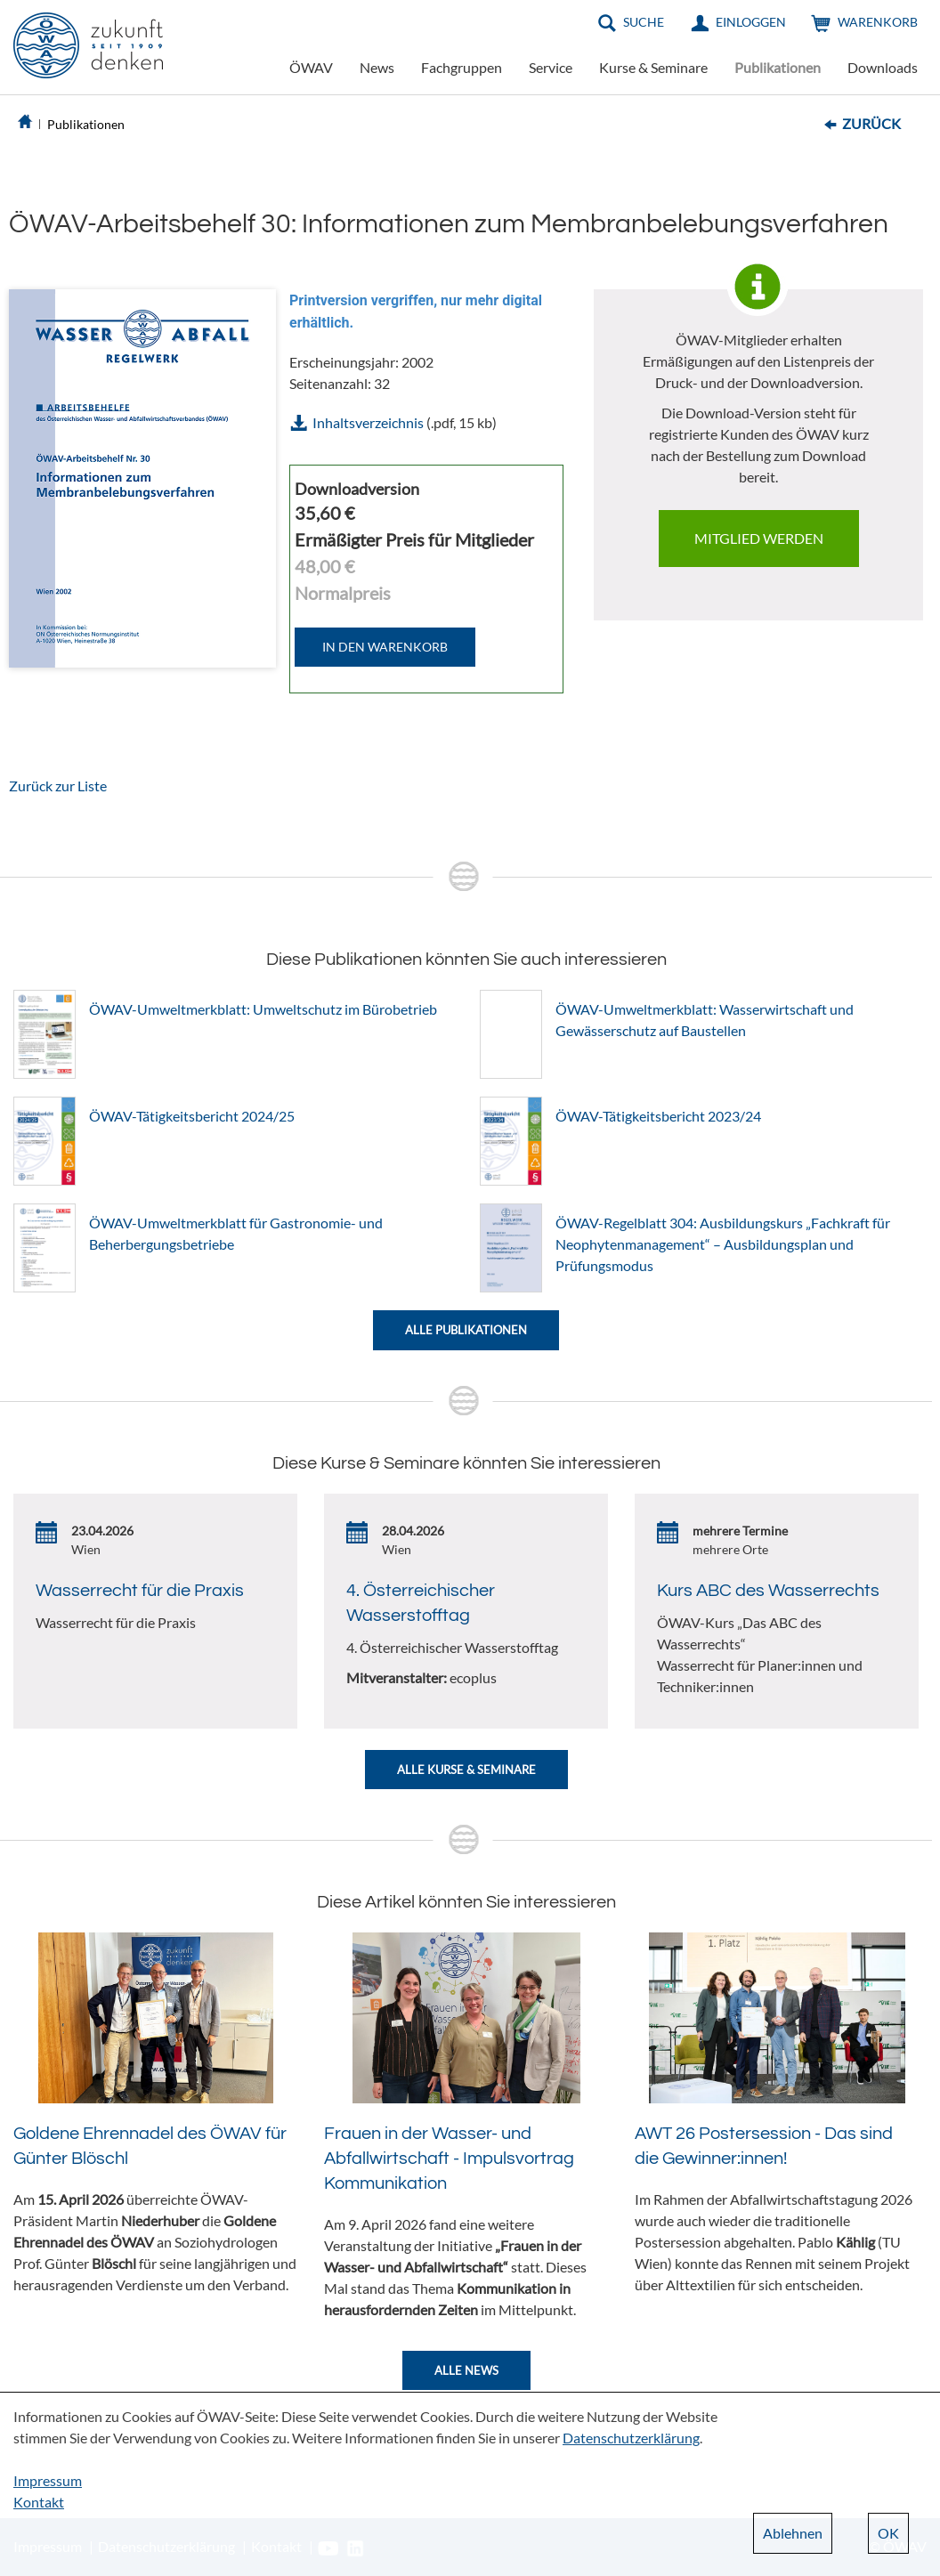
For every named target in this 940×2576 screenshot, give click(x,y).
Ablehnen (792, 2532)
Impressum (47, 2480)
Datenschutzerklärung (631, 2437)
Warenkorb (878, 21)
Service (550, 67)
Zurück (871, 123)
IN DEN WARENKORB (385, 646)
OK (888, 2532)
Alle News (466, 2370)
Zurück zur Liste (58, 785)
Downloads (882, 67)
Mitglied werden (758, 538)
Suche (643, 21)
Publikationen (777, 67)
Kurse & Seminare (653, 67)
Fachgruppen (461, 67)
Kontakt (38, 2501)
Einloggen (751, 21)
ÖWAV (311, 67)
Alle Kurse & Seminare (466, 1769)
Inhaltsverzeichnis (368, 422)
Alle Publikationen (466, 1330)
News (377, 67)
